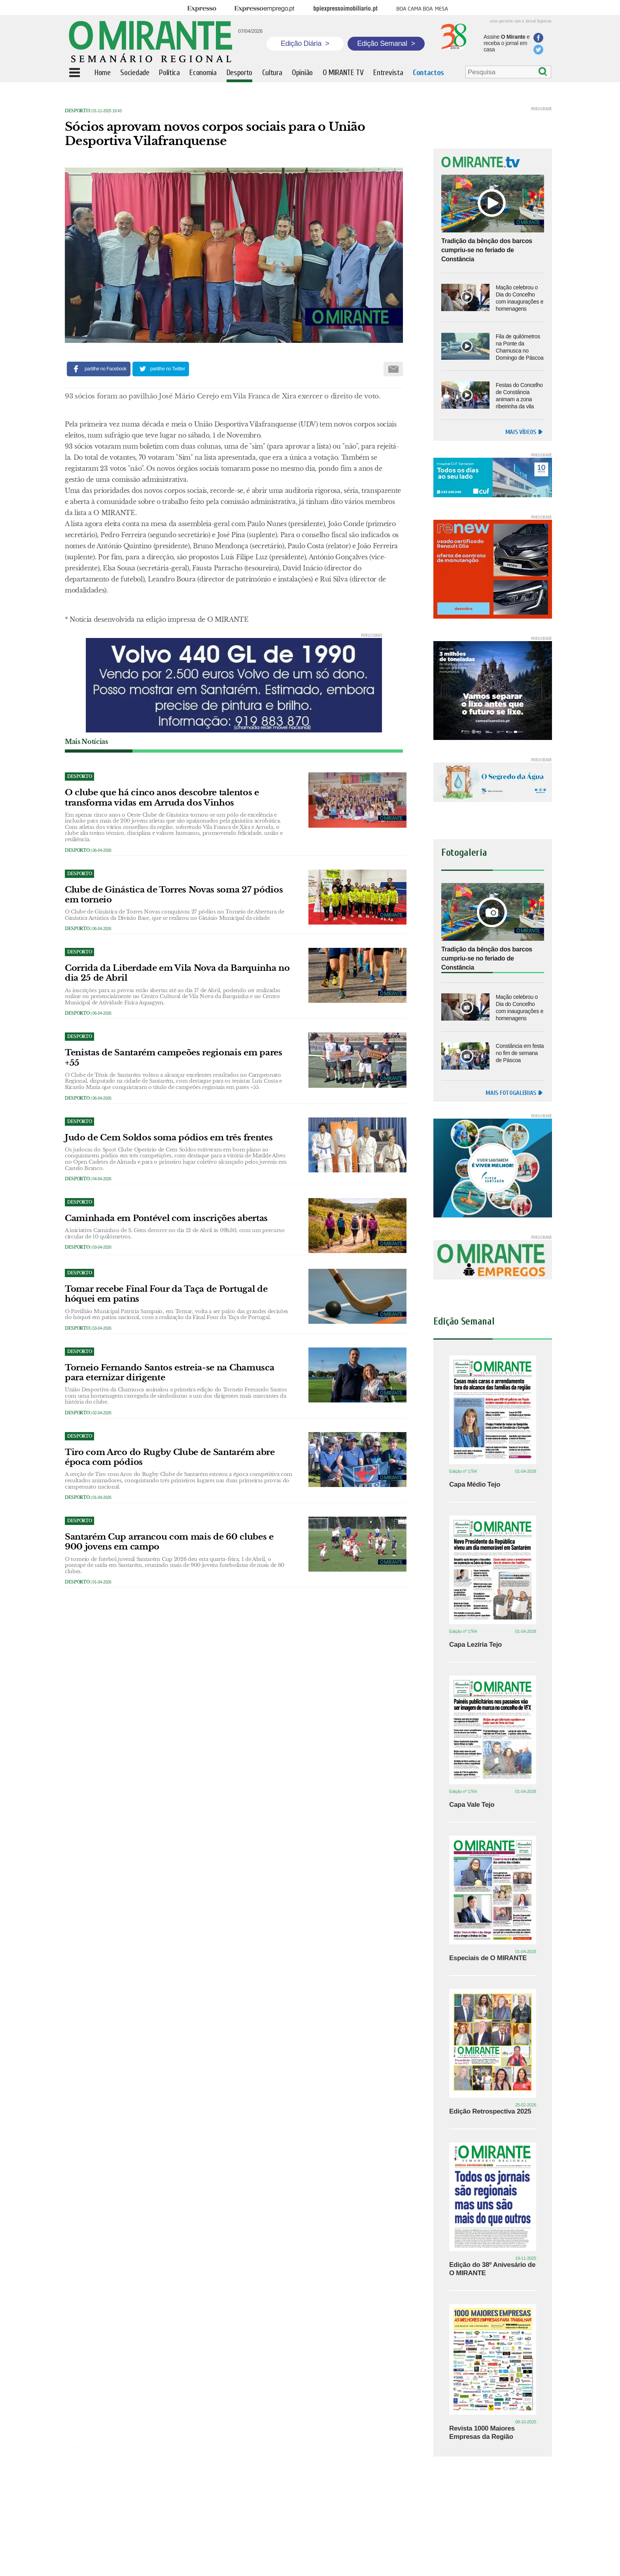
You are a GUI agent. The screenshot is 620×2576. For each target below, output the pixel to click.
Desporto (77, 110)
